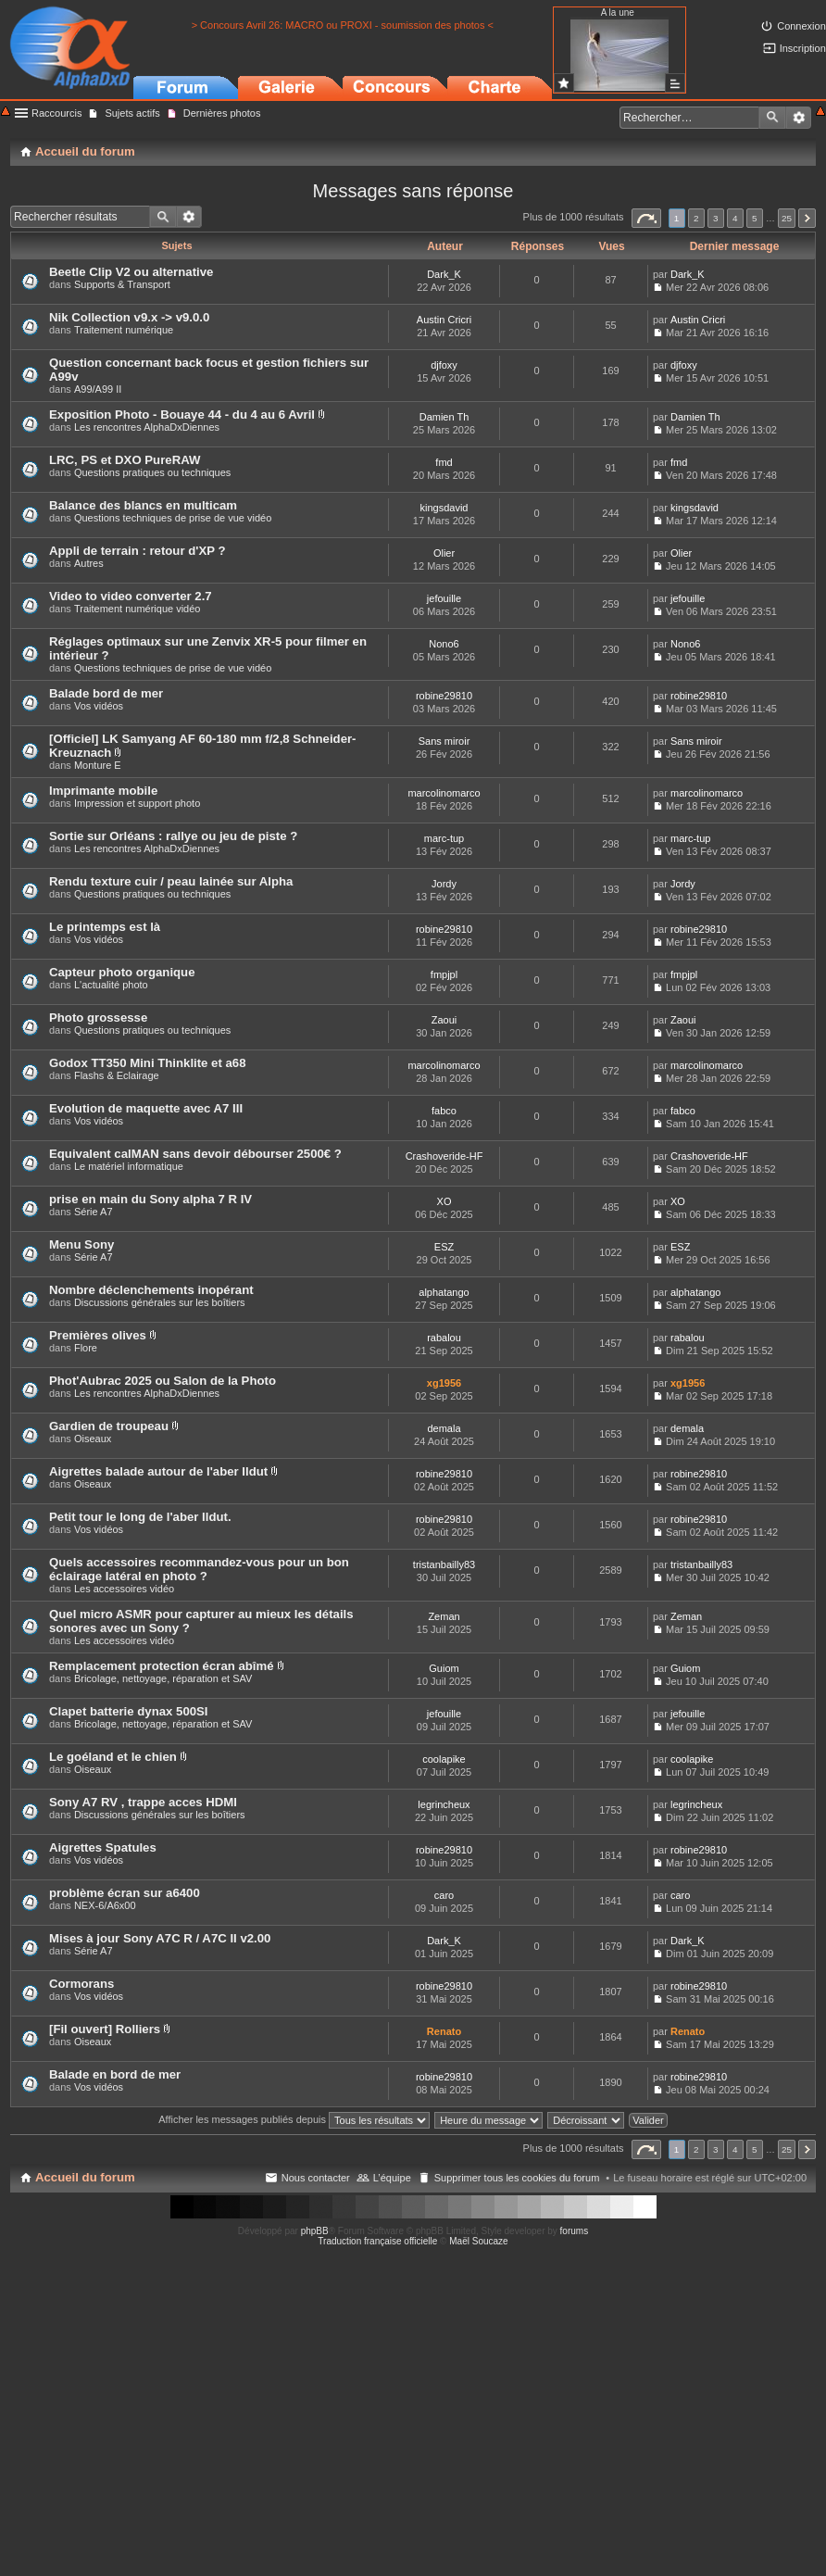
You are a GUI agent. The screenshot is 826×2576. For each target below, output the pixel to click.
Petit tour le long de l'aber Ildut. (140, 1517)
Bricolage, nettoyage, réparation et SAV (163, 1678)
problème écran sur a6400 (124, 1893)
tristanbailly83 (444, 1564)
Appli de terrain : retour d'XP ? (137, 551)
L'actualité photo (111, 984)
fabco (444, 1110)
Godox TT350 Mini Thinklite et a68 (147, 1063)
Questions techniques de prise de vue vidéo (172, 517)
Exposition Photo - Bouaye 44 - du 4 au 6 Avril (182, 414)
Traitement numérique (123, 329)
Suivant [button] (807, 218)
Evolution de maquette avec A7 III (146, 1108)
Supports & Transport (122, 284)
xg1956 (444, 1383)
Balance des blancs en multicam (143, 505)
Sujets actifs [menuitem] (132, 113)
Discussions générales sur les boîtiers (159, 1302)
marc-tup (444, 838)
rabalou (444, 1337)
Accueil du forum (85, 2177)
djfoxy (444, 365)
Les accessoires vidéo (124, 1588)
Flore (85, 1347)
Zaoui (444, 1019)
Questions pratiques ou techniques (152, 472)
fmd (443, 462)
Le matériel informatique (128, 1166)
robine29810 (444, 695)
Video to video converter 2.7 (130, 596)
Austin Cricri (444, 319)
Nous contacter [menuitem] (316, 2177)
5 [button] (754, 218)
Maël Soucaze (478, 2241)
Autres (89, 563)
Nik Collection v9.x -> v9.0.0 (129, 317)
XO (444, 1201)
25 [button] (787, 218)
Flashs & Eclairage (116, 1075)
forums (574, 2231)
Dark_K (444, 274)
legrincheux (443, 1804)
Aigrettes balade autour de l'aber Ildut (158, 1471)
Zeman (443, 1616)
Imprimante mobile (103, 791)
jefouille (444, 598)
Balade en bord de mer (115, 2074)
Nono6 (443, 643)
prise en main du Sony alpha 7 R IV (150, 1199)
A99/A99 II (97, 389)
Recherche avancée (798, 118)
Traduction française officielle (377, 2241)
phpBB (315, 2231)
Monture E (97, 765)
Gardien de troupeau (109, 1426)
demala (443, 1428)
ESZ (444, 1246)
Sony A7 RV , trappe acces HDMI (143, 1802)
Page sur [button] (646, 218)
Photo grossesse (98, 1017)
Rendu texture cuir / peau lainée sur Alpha (171, 881)
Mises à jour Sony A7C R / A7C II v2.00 (159, 1938)
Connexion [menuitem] (801, 25)
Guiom (443, 1668)
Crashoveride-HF (444, 1156)
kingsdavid (444, 507)
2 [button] (696, 218)
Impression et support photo (137, 803)
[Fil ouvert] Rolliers (104, 2029)
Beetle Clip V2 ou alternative (131, 272)
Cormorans (81, 1984)
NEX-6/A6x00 (105, 1905)
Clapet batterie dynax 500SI (128, 1711)
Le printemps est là (104, 927)
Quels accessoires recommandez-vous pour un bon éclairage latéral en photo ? (199, 1569)
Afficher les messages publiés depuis (294, 2119)
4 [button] (735, 218)
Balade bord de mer (106, 693)
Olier (444, 553)
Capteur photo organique (122, 972)
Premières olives (97, 1335)
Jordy (444, 883)
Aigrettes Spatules (102, 1847)
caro (444, 1895)
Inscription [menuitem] (803, 48)
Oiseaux (92, 1438)
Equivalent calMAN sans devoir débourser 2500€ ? (195, 1154)
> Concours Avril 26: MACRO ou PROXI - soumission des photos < (343, 25)
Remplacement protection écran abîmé (161, 1666)
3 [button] (716, 218)
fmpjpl (444, 974)
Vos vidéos (98, 705)
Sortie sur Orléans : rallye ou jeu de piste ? (173, 836)
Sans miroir (444, 741)
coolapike (443, 1759)
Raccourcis (56, 113)
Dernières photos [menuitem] (222, 113)
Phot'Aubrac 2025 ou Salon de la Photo (162, 1381)
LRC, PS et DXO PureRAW (124, 460)
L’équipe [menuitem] (392, 2177)
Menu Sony (81, 1244)
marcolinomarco (443, 792)
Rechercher (772, 118)
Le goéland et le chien (113, 1757)
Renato (444, 2031)
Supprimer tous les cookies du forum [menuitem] (517, 2177)
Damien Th (444, 416)
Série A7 (93, 1211)
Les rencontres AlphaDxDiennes (146, 427)
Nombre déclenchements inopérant (151, 1290)
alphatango (444, 1292)
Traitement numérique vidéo (137, 608)
